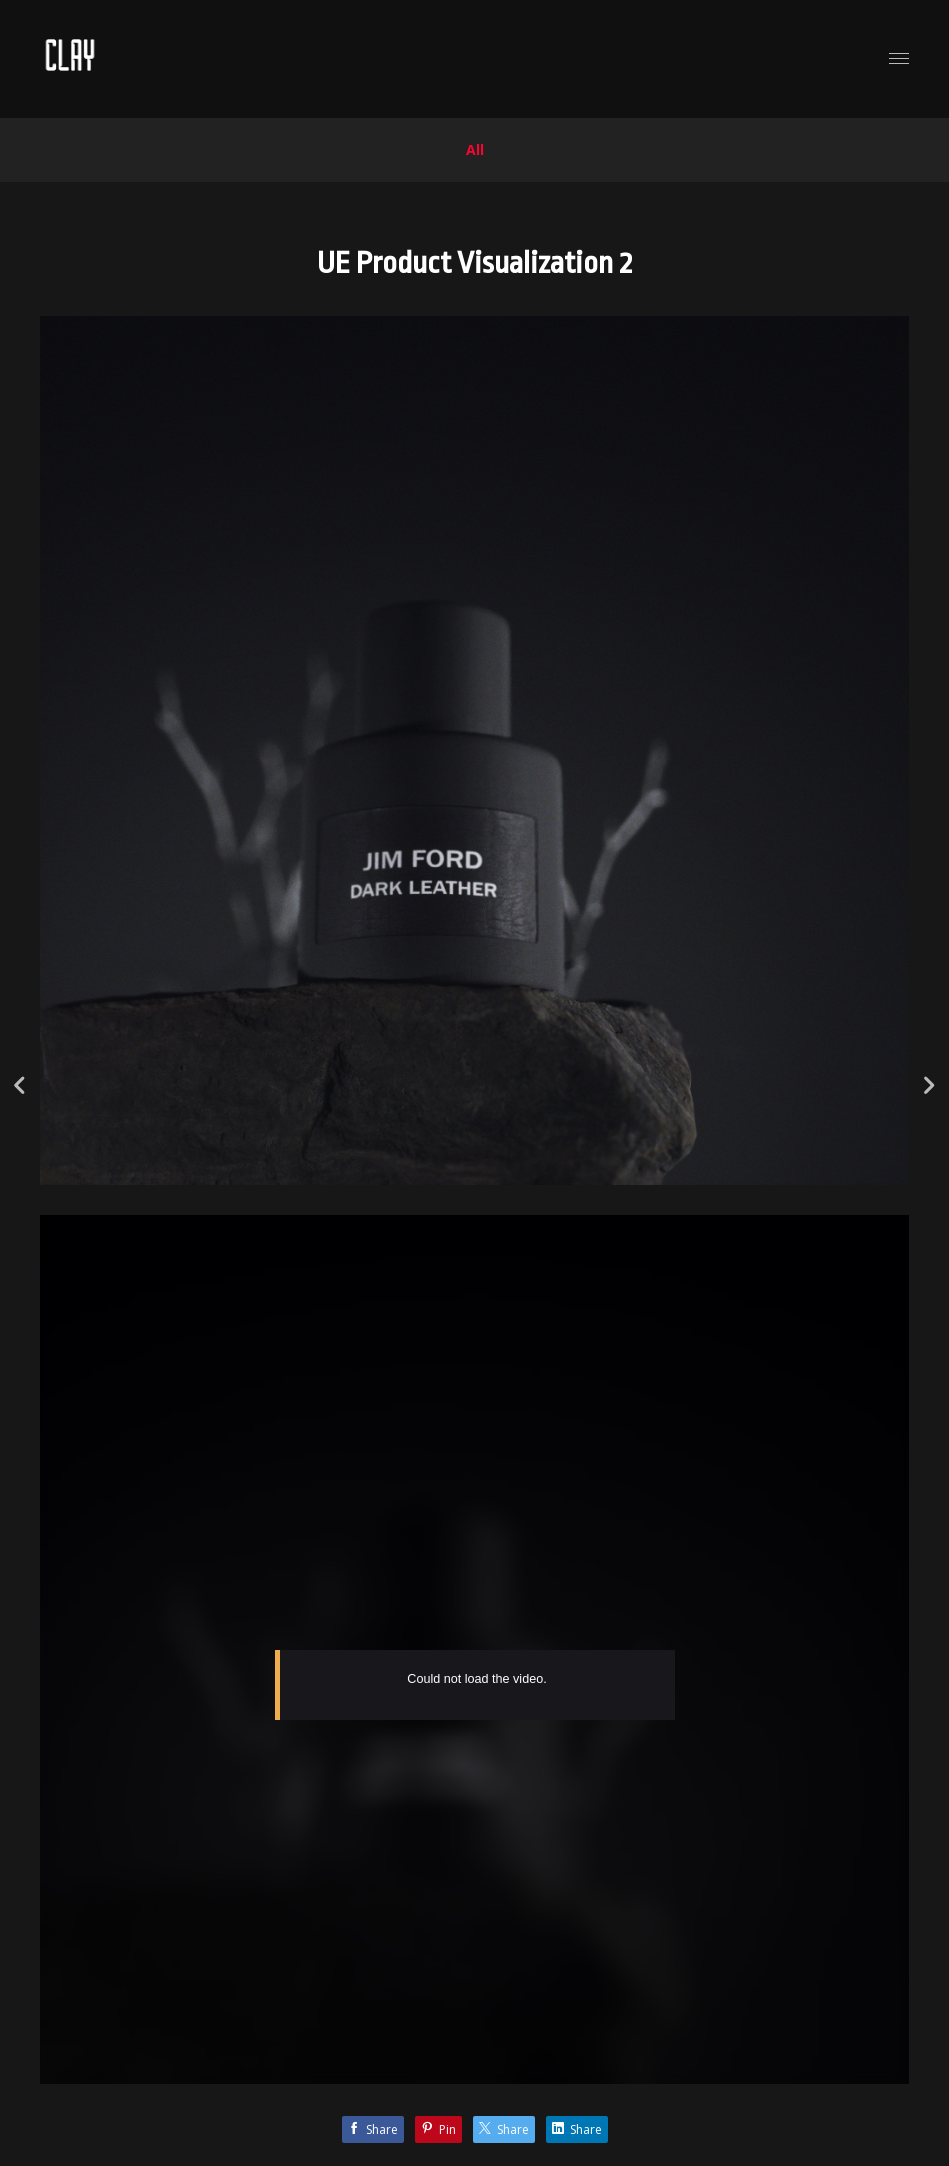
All (475, 149)
